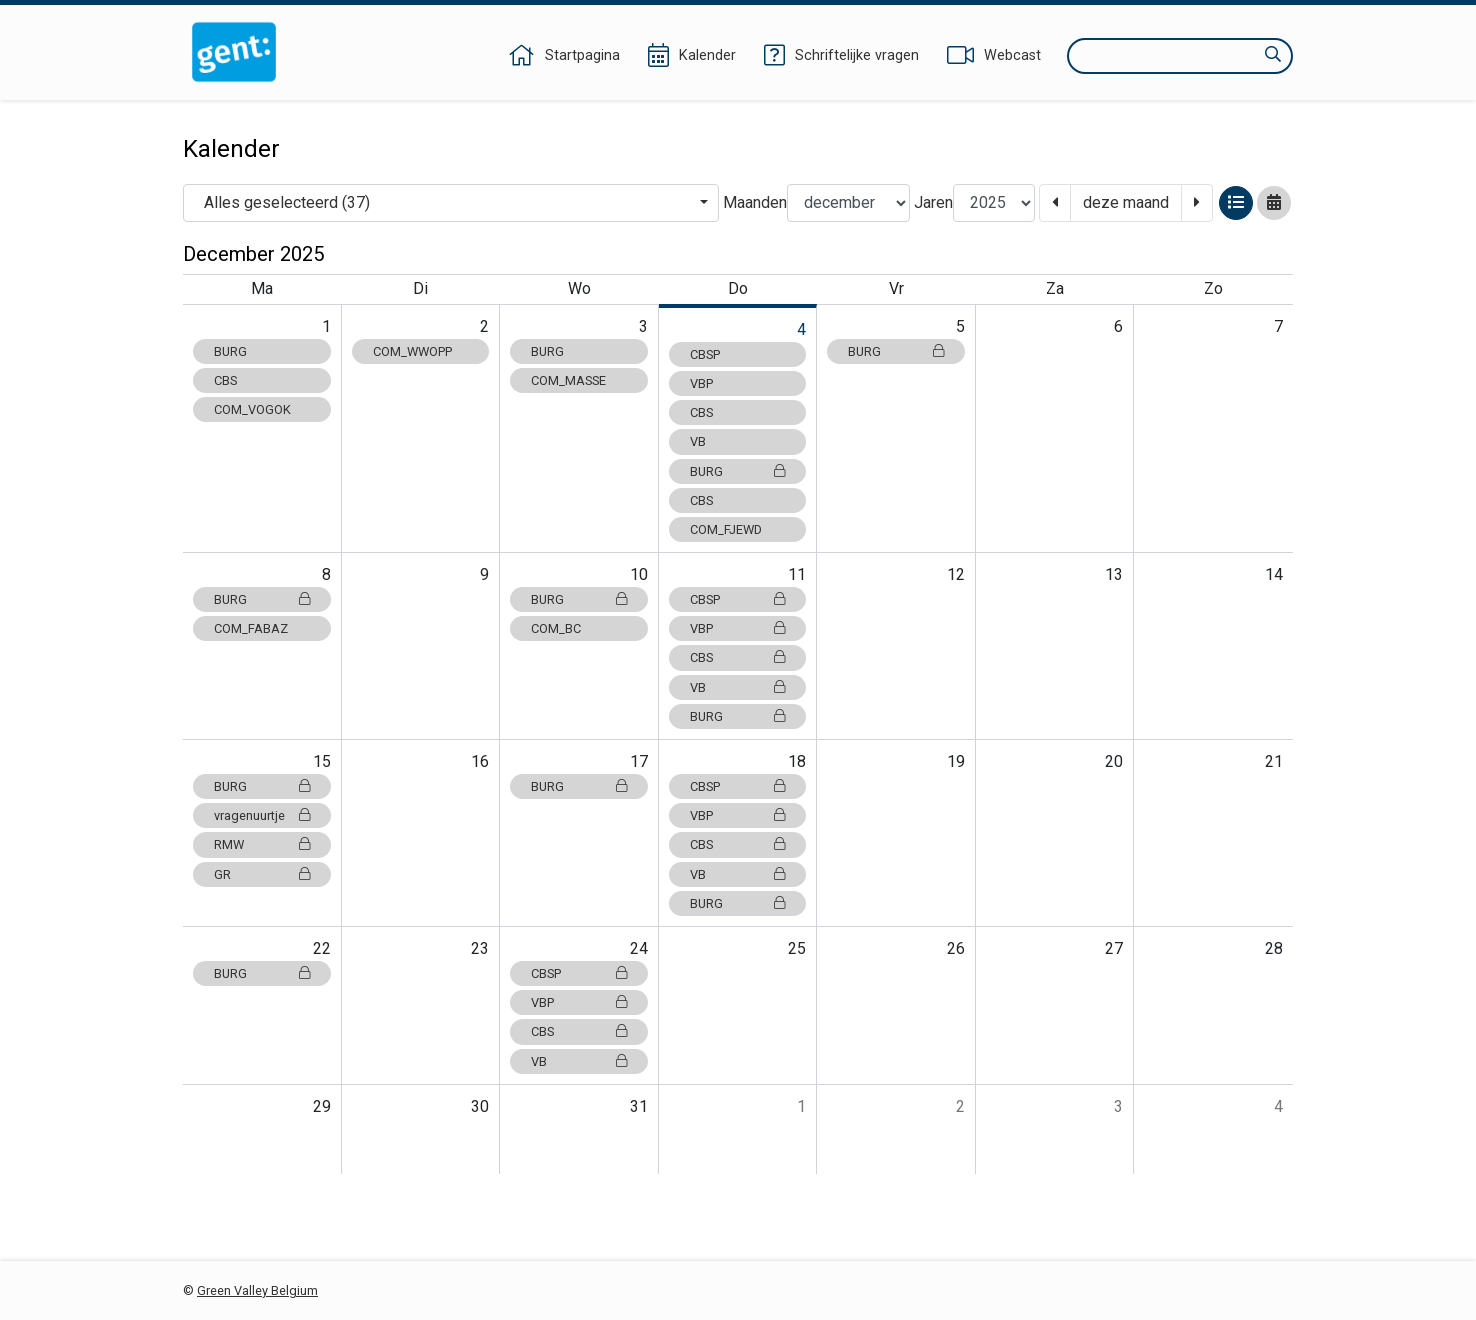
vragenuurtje (262, 815)
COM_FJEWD (726, 529)
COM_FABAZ (251, 628)
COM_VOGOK (252, 409)
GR (262, 874)
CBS (225, 380)
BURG (230, 351)
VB (698, 441)
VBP (701, 383)
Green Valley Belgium (257, 1290)
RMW (262, 844)
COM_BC (556, 628)
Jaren (933, 202)
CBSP (705, 354)
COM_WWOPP (412, 351)
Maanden (755, 202)
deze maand (1126, 202)
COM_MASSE (568, 380)
